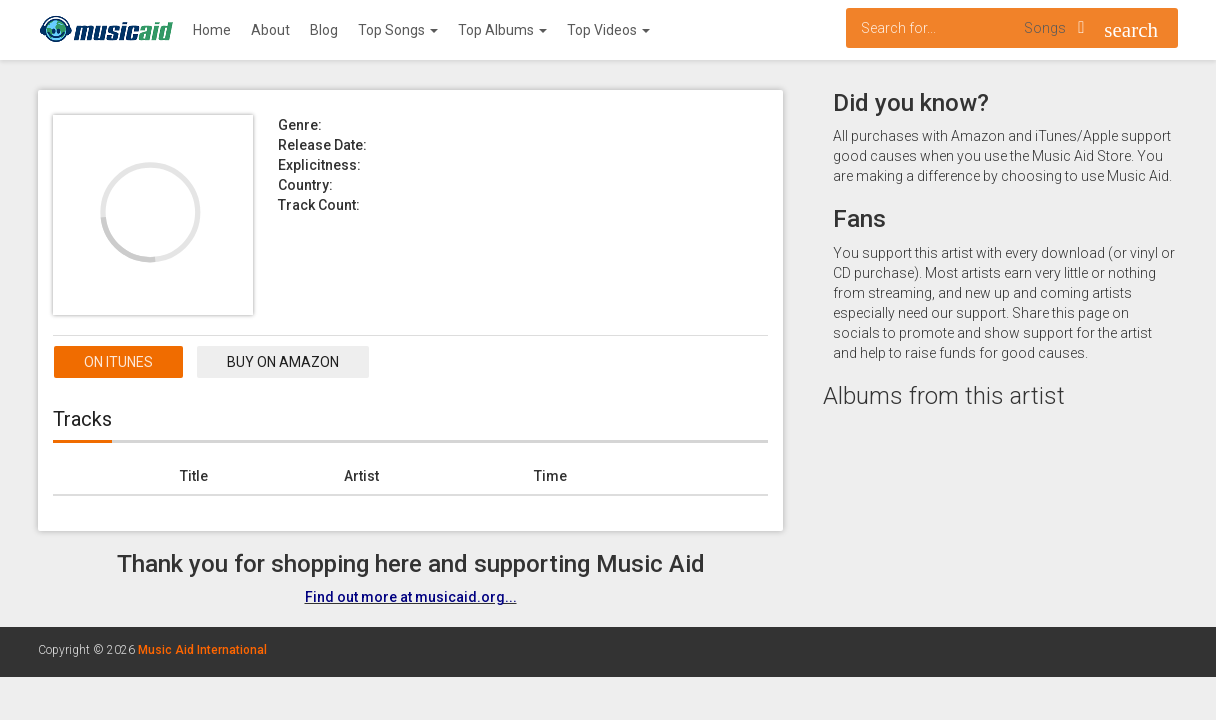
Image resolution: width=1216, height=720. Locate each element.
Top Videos (608, 30)
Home (212, 30)
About (270, 30)
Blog (324, 30)
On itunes (118, 362)
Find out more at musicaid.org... (411, 597)
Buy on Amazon (283, 362)
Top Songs (398, 30)
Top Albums (502, 30)
